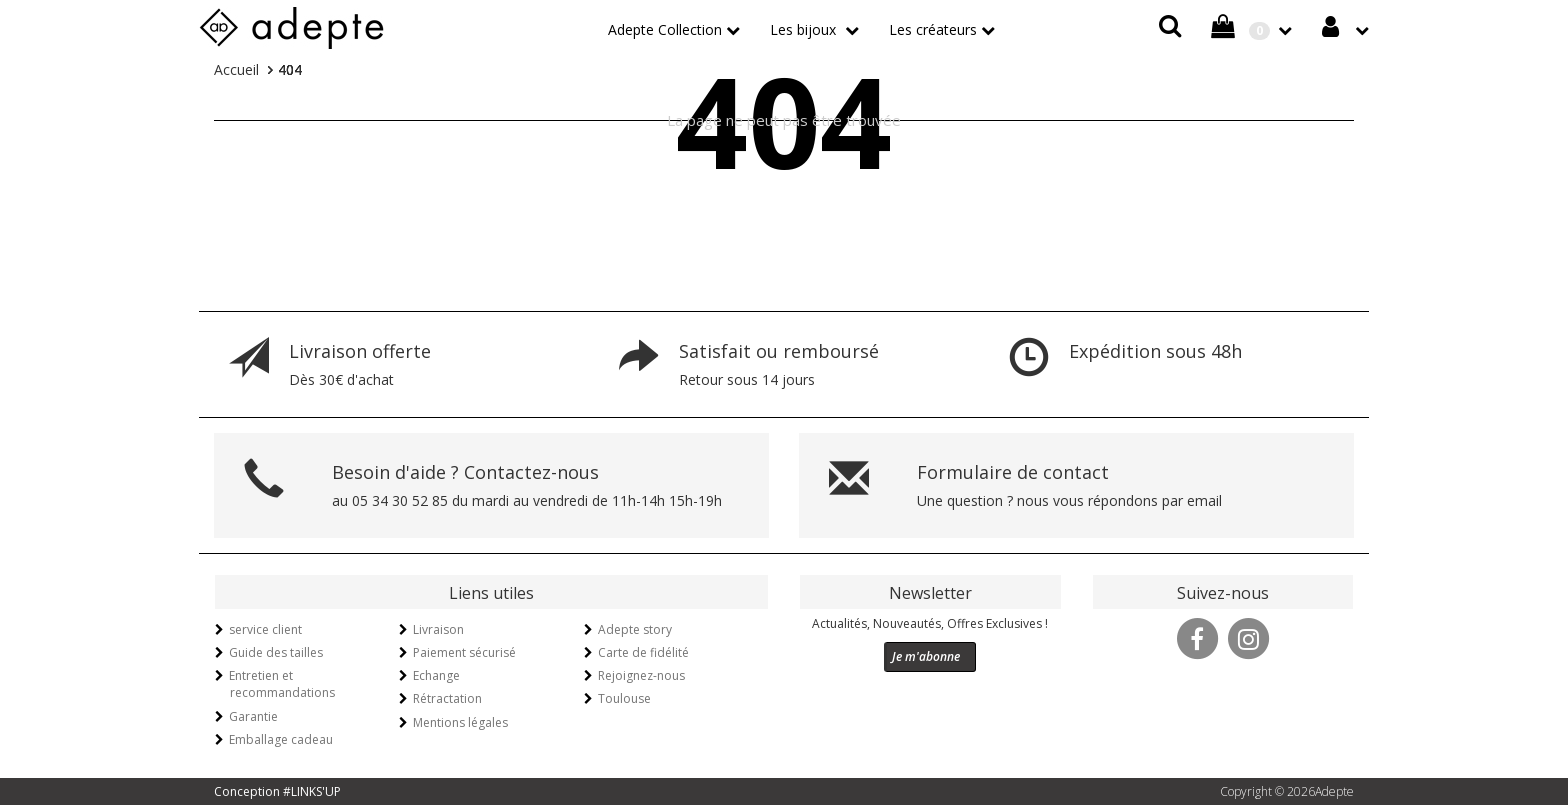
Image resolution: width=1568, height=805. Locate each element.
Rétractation (447, 698)
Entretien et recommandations (282, 684)
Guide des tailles (276, 652)
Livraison (438, 629)
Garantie (253, 716)
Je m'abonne (926, 656)
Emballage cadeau (281, 739)
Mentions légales (460, 722)
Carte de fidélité (643, 652)
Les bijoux (805, 29)
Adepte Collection (665, 29)
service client (265, 629)
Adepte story (635, 629)
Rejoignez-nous (641, 675)
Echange (436, 675)
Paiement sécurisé (464, 652)
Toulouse (624, 698)
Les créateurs (933, 29)
